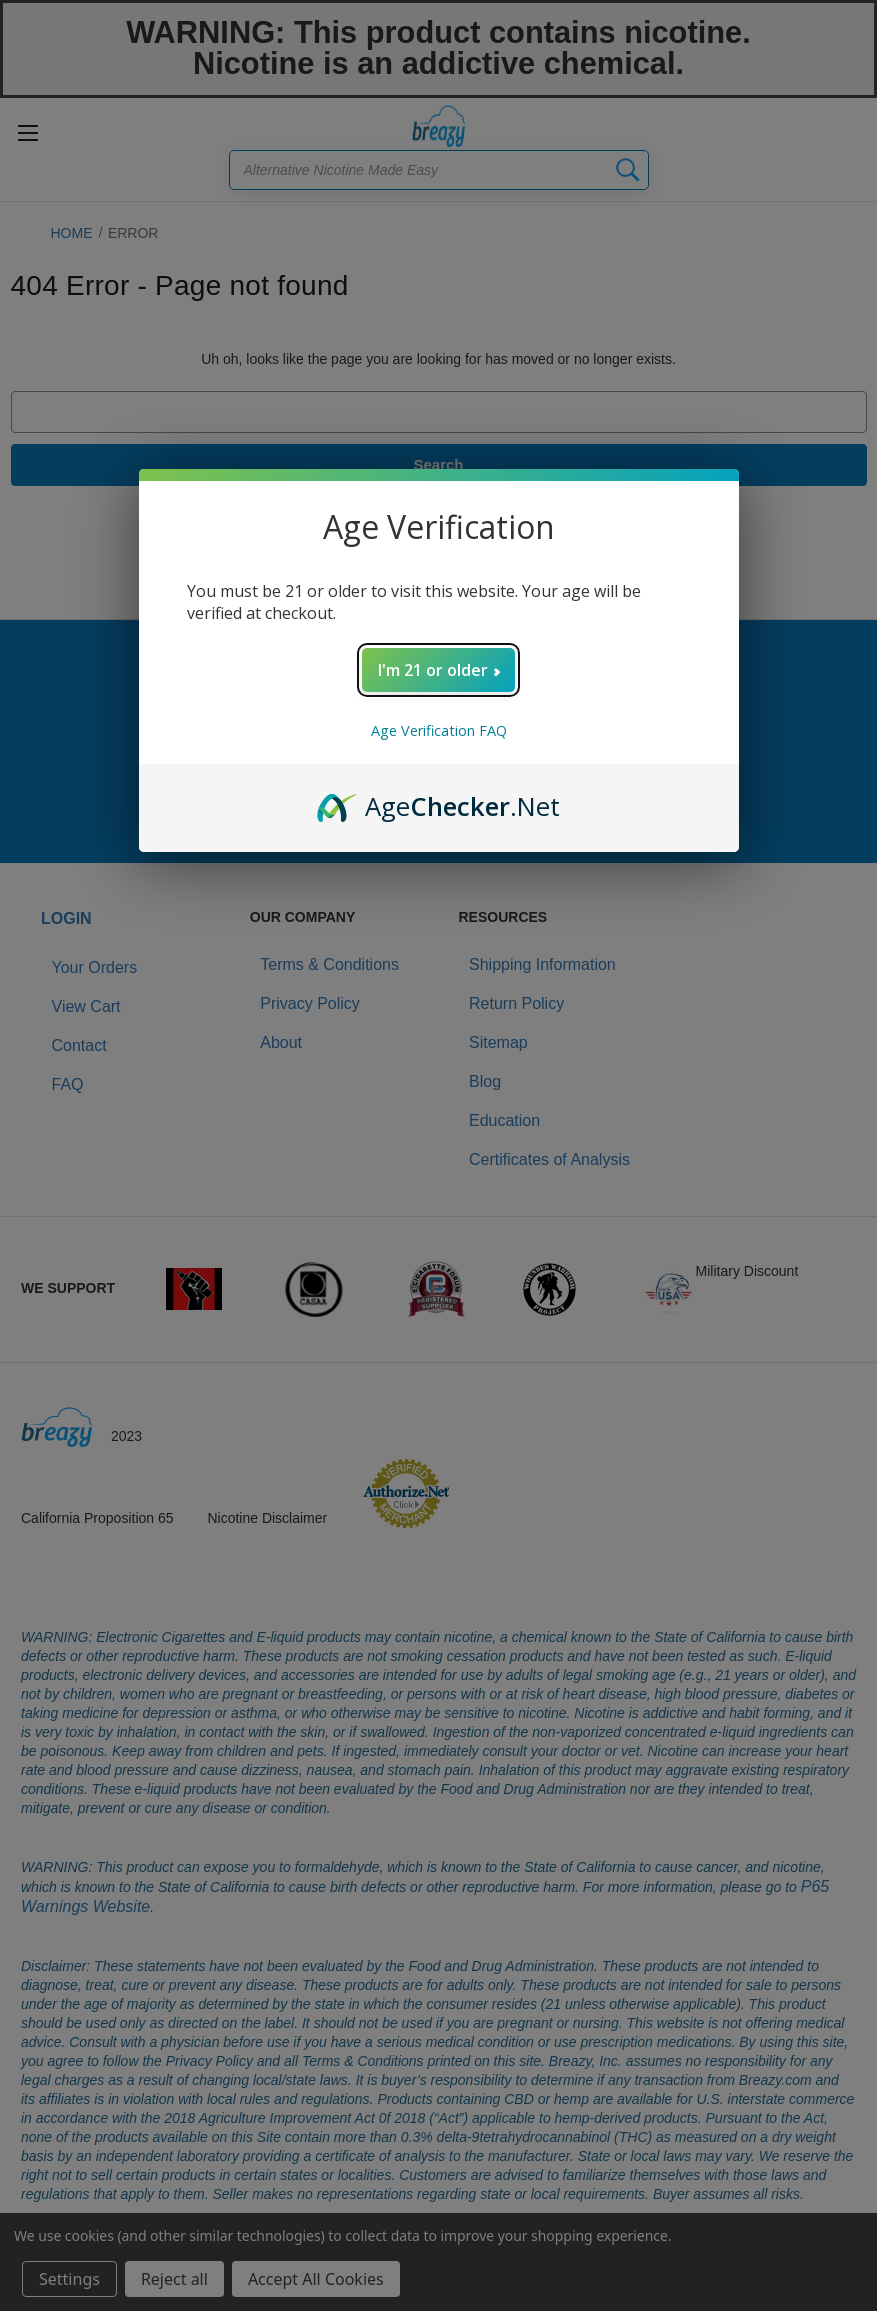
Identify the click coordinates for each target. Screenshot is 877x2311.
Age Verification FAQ (439, 730)
